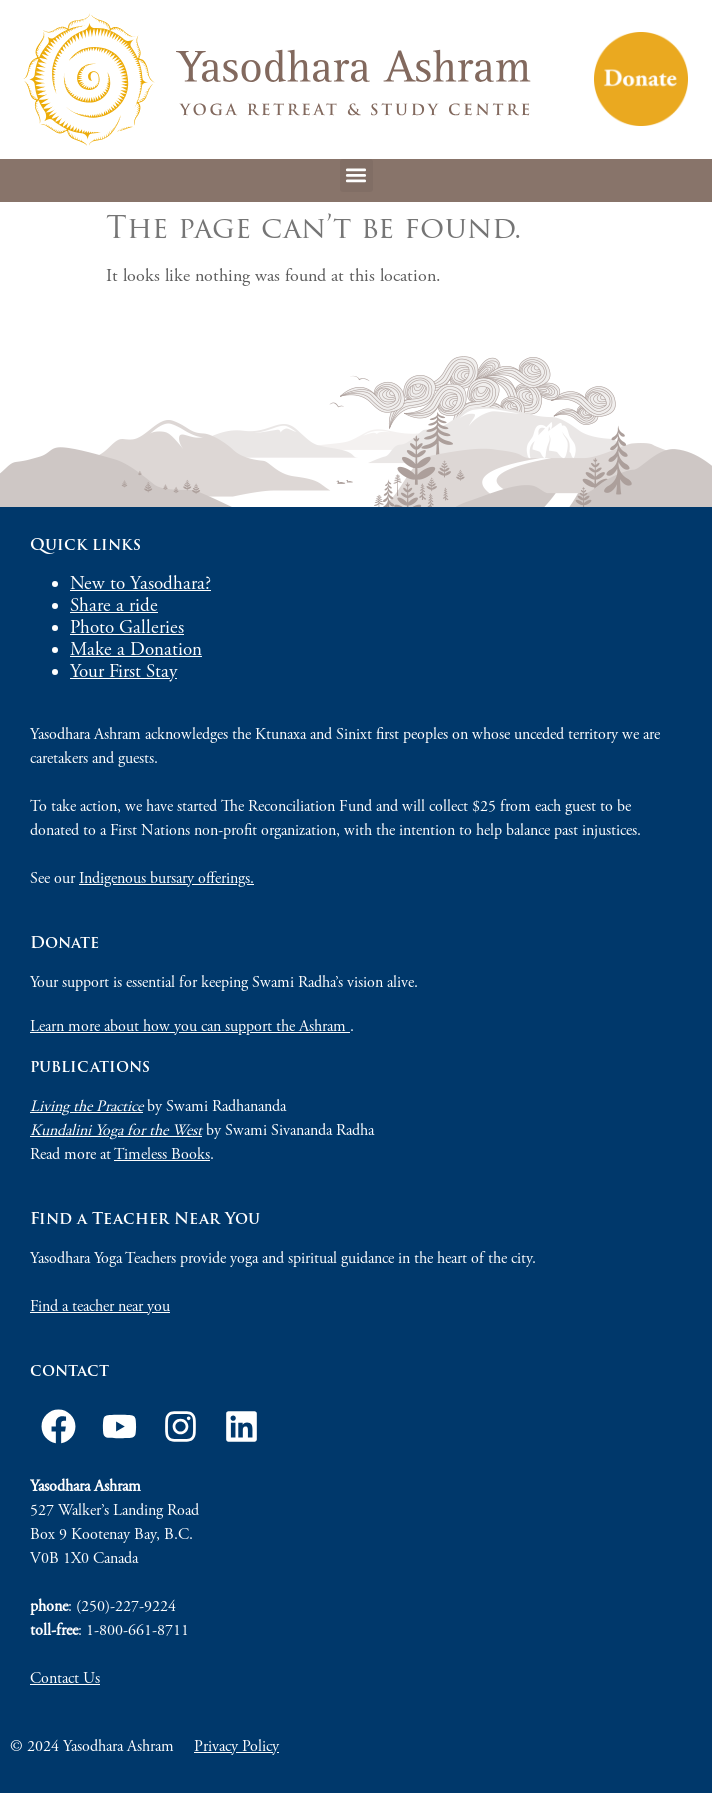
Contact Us (65, 1678)
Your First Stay (123, 672)
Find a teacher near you (100, 1306)
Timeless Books (162, 1154)
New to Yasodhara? (140, 584)
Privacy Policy (236, 1746)
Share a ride (114, 606)
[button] (356, 175)
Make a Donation (136, 650)
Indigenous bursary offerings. (166, 878)
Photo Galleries (127, 628)
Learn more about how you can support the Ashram (190, 1026)
